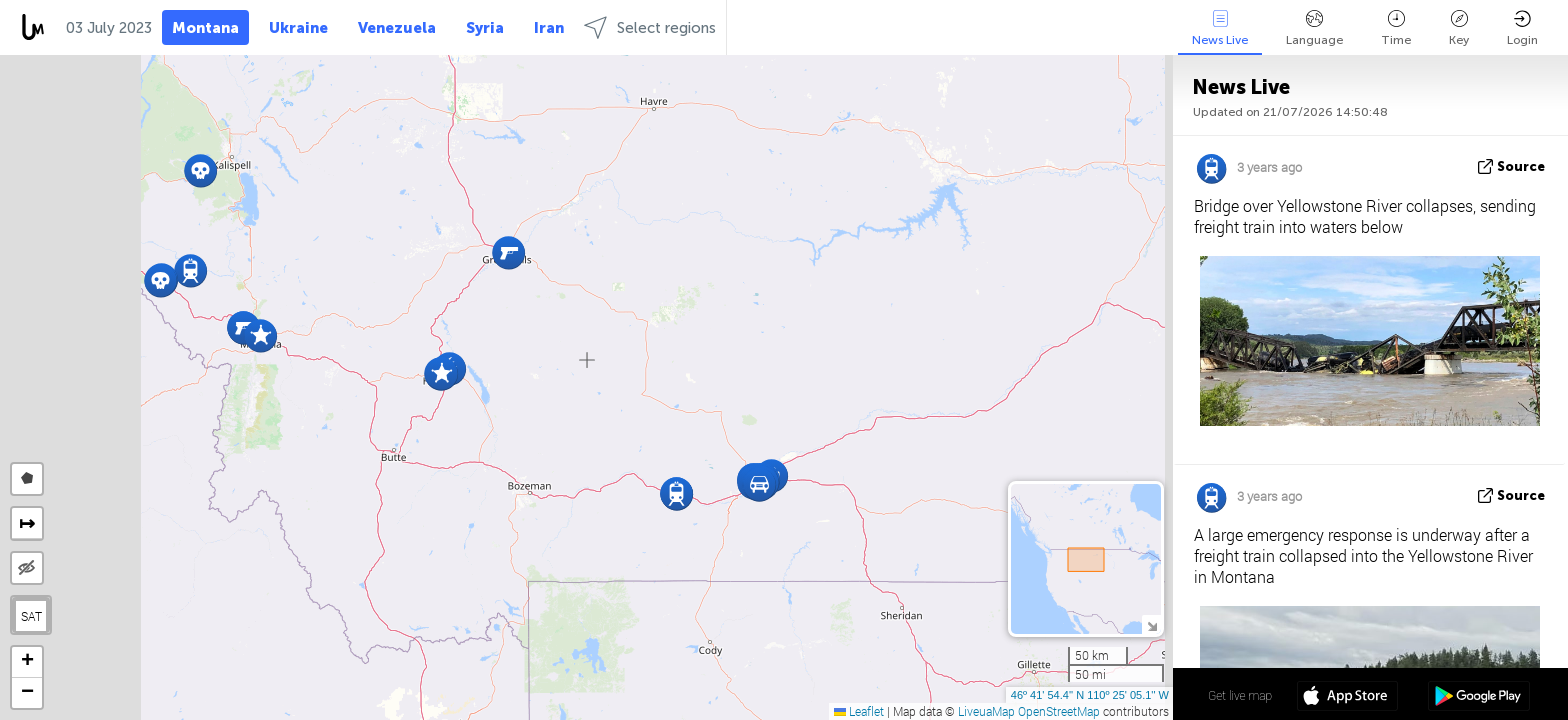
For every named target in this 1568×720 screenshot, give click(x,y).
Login (1522, 28)
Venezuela (397, 28)
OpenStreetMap (1059, 711)
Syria (485, 28)
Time (1396, 28)
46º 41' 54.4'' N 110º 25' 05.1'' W (1090, 695)
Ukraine (298, 28)
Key (1459, 28)
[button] (508, 252)
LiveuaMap (986, 711)
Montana (205, 28)
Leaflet (859, 711)
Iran (549, 28)
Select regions (650, 27)
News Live (1220, 28)
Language (1314, 28)
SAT (31, 616)
